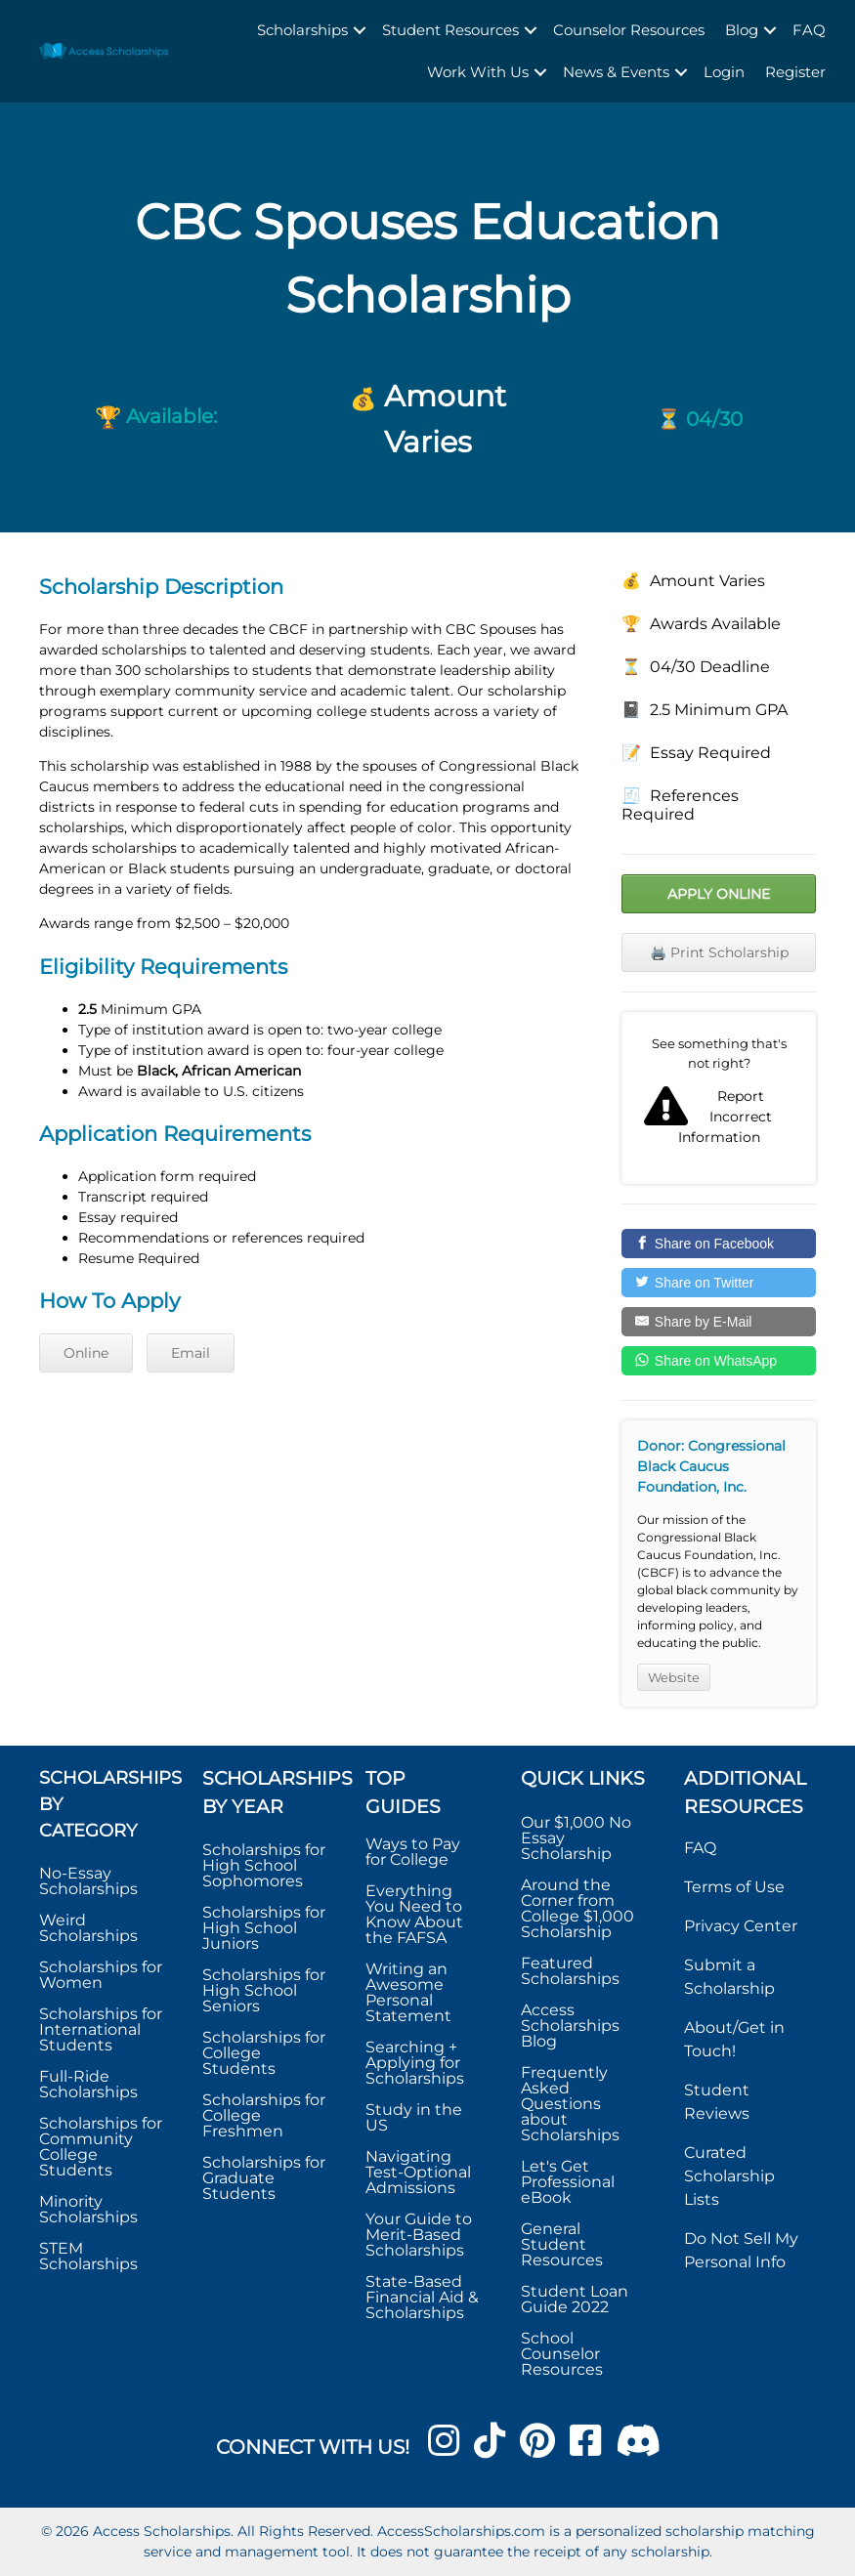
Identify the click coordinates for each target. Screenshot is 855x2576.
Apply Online (718, 894)
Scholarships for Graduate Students (263, 2178)
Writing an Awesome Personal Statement (408, 1992)
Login (724, 72)
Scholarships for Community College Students (100, 2146)
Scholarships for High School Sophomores (263, 1865)
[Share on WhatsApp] (718, 1360)
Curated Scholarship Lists (729, 2176)
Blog (741, 30)
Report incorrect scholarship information (718, 1098)
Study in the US (413, 2117)
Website (674, 1677)
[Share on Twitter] (718, 1282)
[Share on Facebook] (718, 1243)
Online (86, 1353)
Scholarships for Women (100, 1975)
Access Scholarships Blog (570, 2025)
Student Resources (450, 30)
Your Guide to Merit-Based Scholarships (418, 2234)
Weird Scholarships (88, 1928)
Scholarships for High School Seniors (263, 1990)
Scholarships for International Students (100, 2029)
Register (795, 72)
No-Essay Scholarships (88, 1881)
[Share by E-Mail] (718, 1321)
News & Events (616, 72)
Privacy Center (740, 1926)
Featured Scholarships (572, 1971)
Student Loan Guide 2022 (574, 2299)
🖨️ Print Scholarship (719, 952)
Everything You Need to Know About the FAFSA (414, 1914)
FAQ (809, 30)
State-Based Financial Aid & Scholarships (422, 2297)
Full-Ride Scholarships (88, 2084)
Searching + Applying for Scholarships (414, 2063)
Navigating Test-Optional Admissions (418, 2172)
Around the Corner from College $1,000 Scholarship (577, 1908)
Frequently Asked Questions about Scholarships (570, 2103)
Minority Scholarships (88, 2209)
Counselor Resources (629, 30)
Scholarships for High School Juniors (263, 1928)
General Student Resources (562, 2244)
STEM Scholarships (88, 2256)
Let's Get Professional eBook (568, 2182)
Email (190, 1353)
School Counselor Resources (562, 2354)
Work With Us (478, 72)
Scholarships (302, 30)
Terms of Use (734, 1887)
